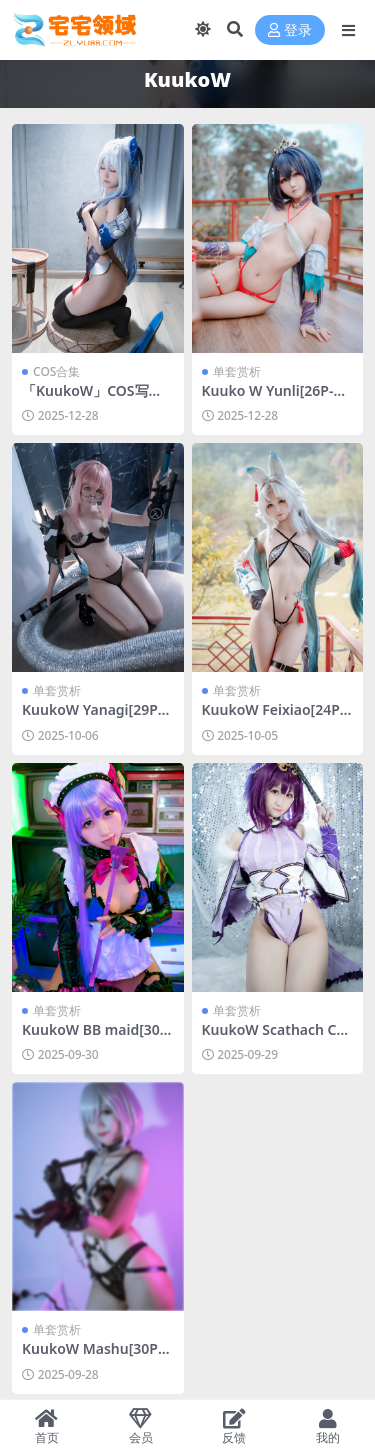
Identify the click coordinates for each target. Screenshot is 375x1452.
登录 (290, 30)
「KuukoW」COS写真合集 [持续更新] (92, 399)
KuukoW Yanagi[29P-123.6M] (96, 718)
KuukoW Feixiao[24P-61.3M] (277, 718)
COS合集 (56, 371)
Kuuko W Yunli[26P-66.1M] (272, 399)
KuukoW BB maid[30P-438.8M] (97, 1038)
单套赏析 (237, 371)
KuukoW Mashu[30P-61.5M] (96, 1357)
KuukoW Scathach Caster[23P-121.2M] (277, 1038)
